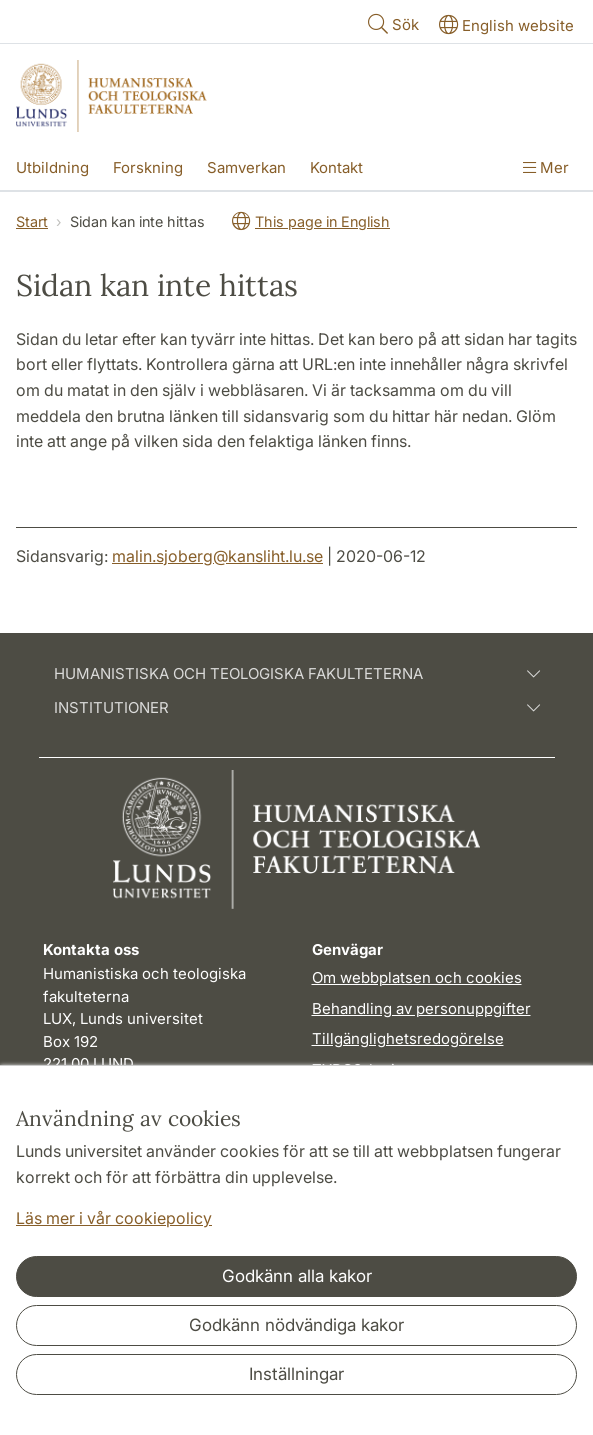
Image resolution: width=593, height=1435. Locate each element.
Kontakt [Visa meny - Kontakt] (336, 167)
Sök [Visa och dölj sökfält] (391, 23)
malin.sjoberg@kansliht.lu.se (217, 556)
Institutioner (297, 708)
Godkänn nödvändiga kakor (296, 1325)
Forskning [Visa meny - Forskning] (148, 167)
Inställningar (296, 1374)
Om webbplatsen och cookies (417, 977)
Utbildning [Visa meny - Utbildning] (52, 167)
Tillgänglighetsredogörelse (408, 1038)
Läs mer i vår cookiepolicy (114, 1218)
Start (32, 221)
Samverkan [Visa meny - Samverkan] (246, 167)
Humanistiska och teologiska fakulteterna (297, 674)
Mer (546, 167)
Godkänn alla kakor (297, 1276)
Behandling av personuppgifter (421, 1008)
